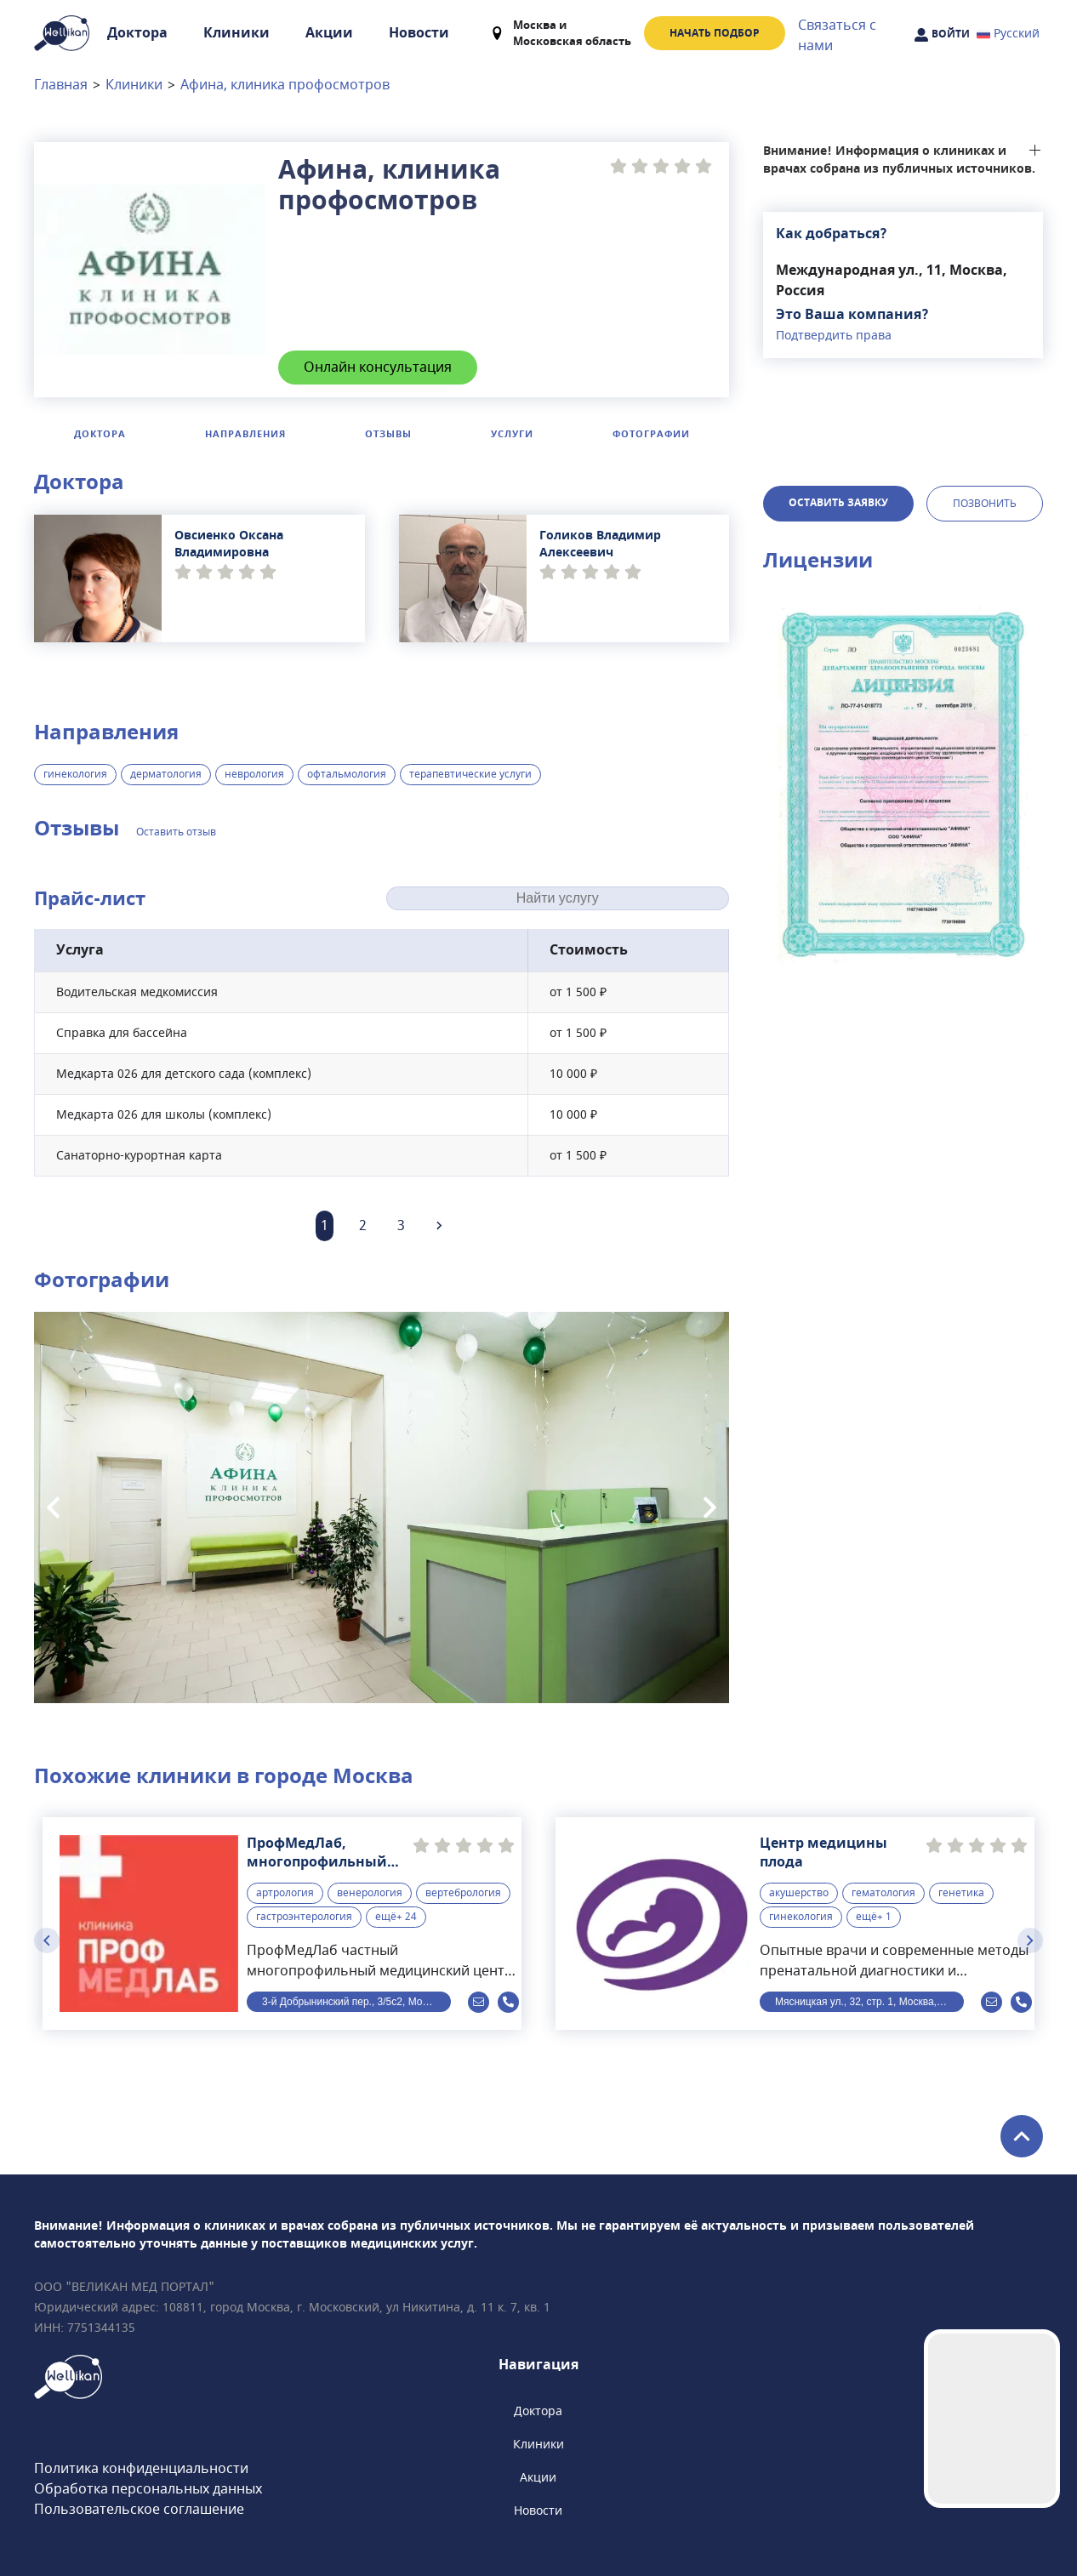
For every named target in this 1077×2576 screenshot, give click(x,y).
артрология (285, 1892)
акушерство (799, 1892)
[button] (903, 784)
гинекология (75, 774)
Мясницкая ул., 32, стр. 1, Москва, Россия (869, 2002)
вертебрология (463, 1892)
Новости (419, 33)
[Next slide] (710, 1507)
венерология (369, 1892)
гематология (883, 1892)
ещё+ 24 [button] (396, 1915)
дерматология (166, 774)
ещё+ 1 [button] (874, 1915)
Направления (245, 434)
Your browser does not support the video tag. (992, 2419)
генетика (961, 1892)
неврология (254, 774)
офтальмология (346, 774)
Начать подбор (715, 33)
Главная (61, 85)
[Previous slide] (53, 1507)
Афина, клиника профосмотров (285, 85)
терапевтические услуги (470, 774)
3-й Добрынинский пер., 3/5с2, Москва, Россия (356, 2002)
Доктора (137, 33)
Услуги (512, 434)
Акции (329, 33)
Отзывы (388, 434)
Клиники (236, 33)
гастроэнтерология (304, 1915)
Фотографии (651, 434)
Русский (1008, 34)
